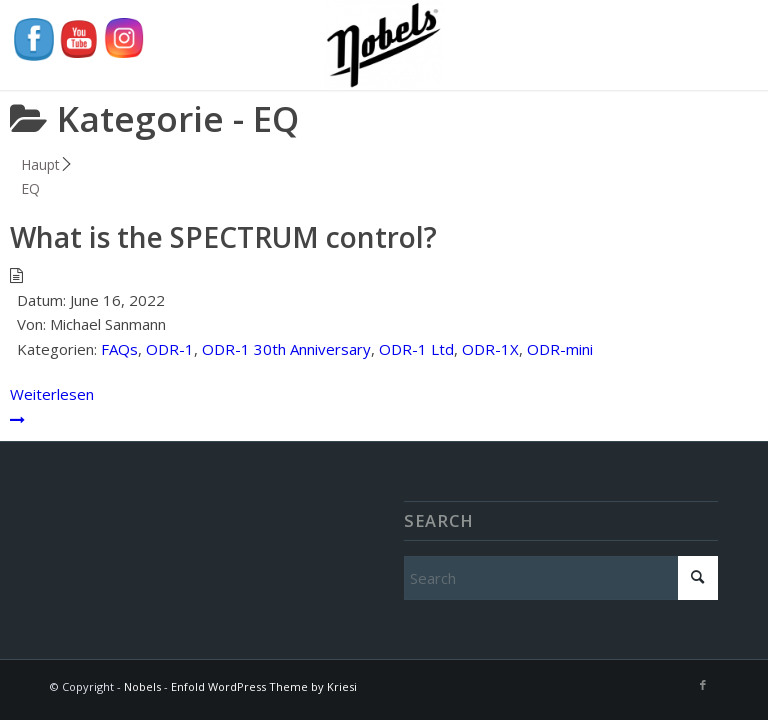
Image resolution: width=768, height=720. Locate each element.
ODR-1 (170, 349)
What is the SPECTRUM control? (223, 237)
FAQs (119, 349)
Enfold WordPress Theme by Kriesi (264, 686)
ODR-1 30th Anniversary (286, 349)
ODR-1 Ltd (416, 349)
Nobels (142, 686)
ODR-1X (490, 349)
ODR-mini (560, 349)
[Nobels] (384, 45)
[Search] (561, 578)
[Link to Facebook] (703, 685)
